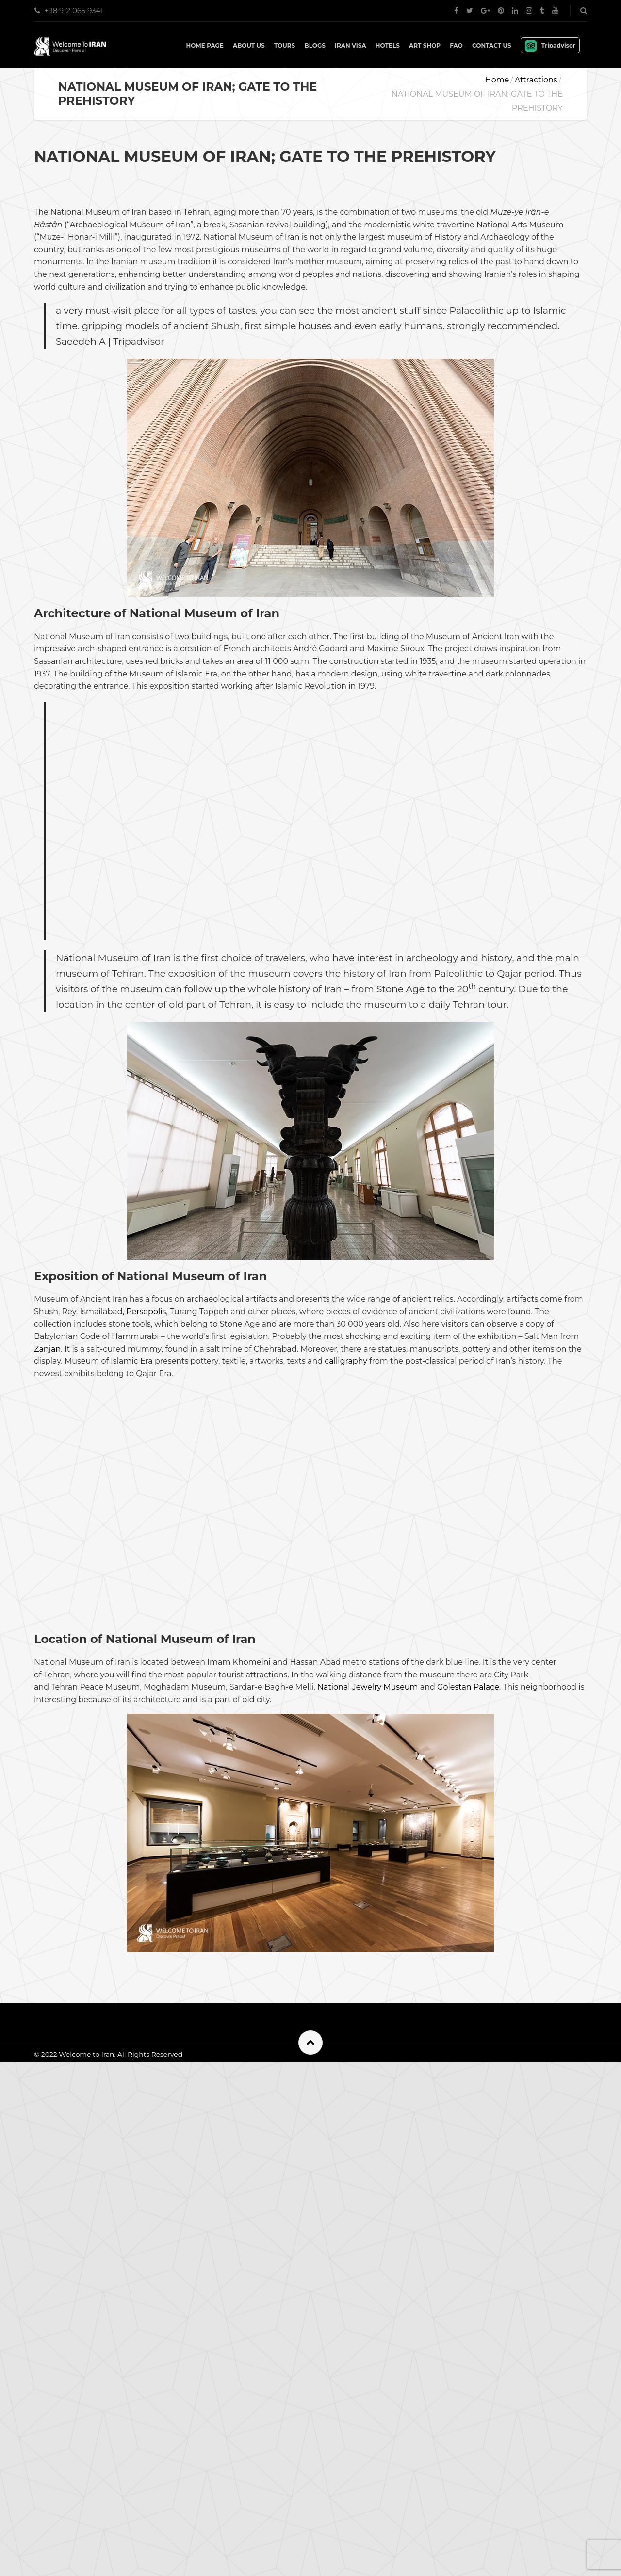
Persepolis (146, 1568)
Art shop (425, 45)
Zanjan (47, 1605)
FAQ (456, 45)
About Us (249, 45)
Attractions (536, 79)
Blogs (314, 45)
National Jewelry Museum (367, 2072)
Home (497, 79)
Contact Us (491, 45)
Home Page (204, 45)
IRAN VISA (350, 45)
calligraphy (346, 1618)
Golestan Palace (468, 2072)
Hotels (388, 45)
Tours (284, 45)
